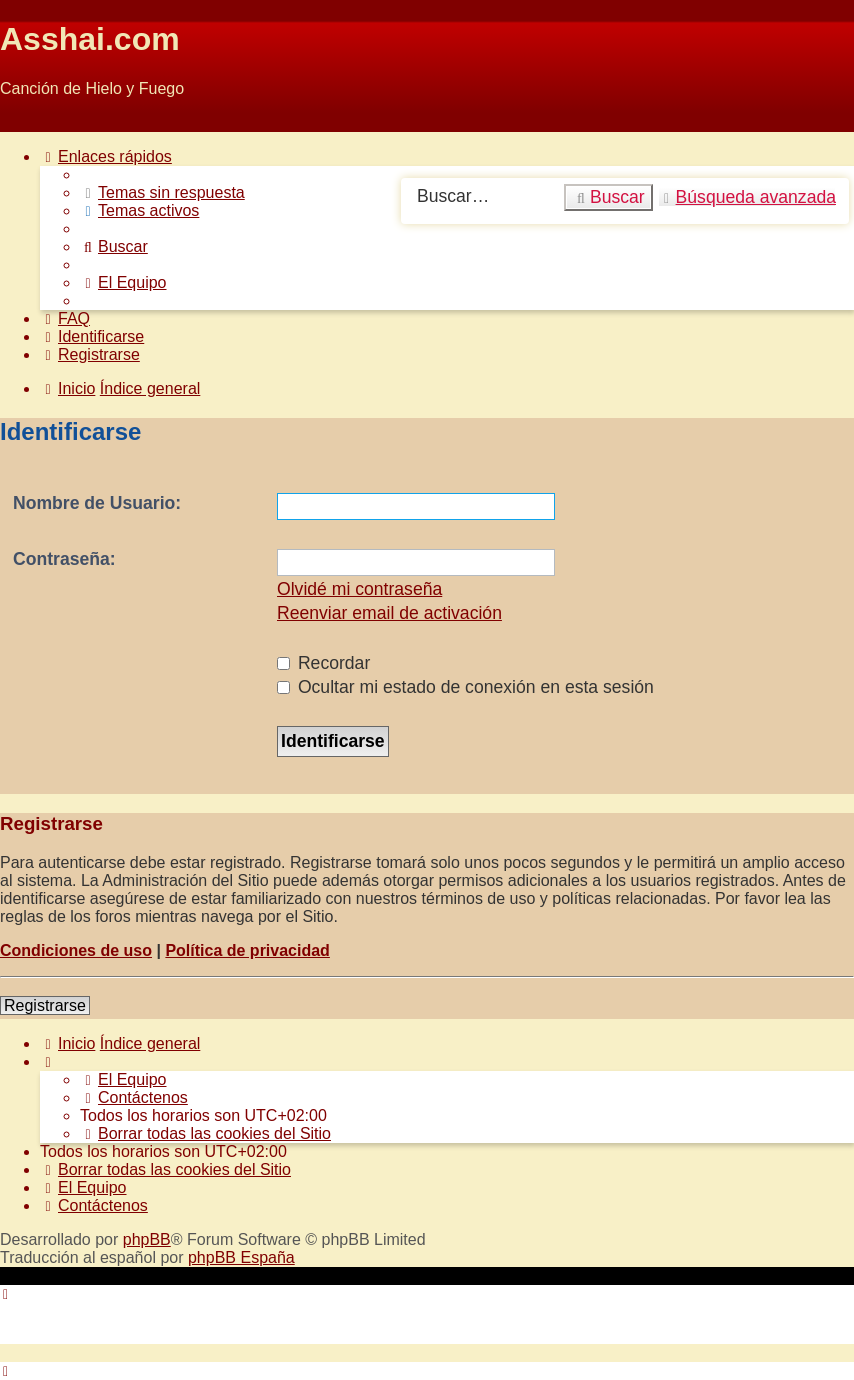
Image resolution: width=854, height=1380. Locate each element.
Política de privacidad (247, 950)
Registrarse (45, 1005)
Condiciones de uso (76, 950)
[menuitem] (162, 192)
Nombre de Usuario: (97, 503)
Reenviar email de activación (389, 613)
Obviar (23, 122)
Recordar (323, 663)
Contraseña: (64, 559)
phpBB (147, 1239)
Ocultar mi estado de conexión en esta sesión (465, 687)
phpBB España (241, 1257)
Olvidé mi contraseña (359, 589)
